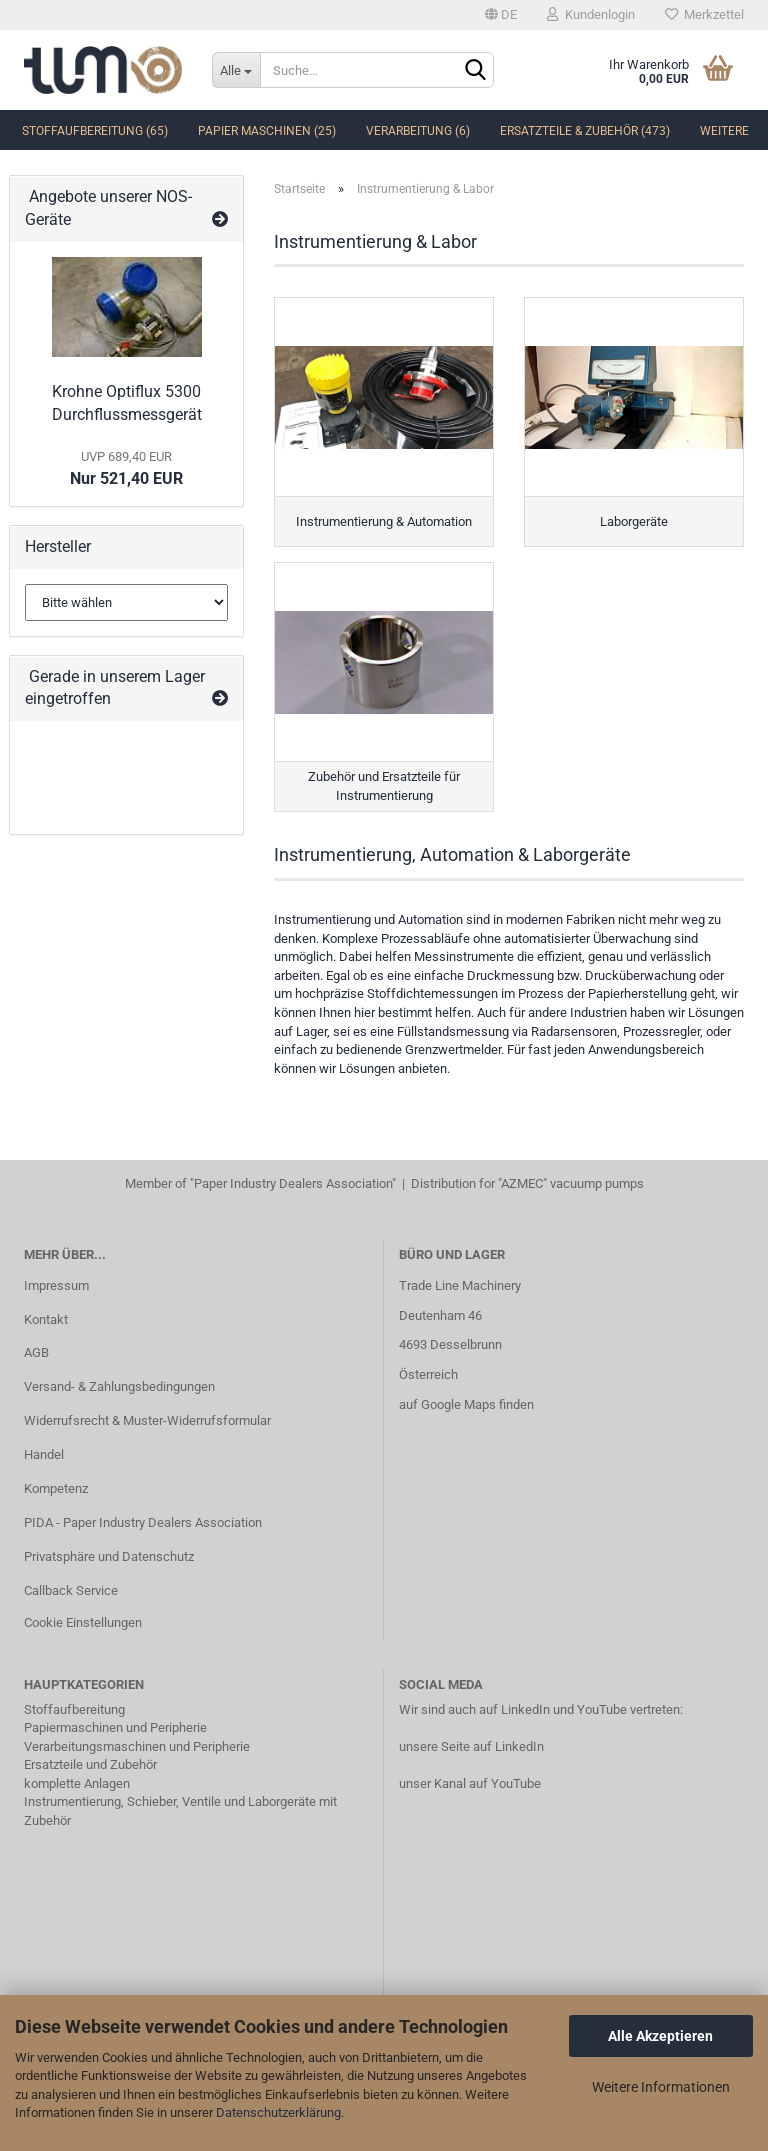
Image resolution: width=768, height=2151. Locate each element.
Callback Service (71, 1590)
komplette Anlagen (77, 1783)
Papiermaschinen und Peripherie (115, 1727)
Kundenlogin (591, 14)
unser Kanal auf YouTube (470, 1783)
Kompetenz (56, 1488)
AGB (36, 1352)
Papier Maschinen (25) (267, 131)
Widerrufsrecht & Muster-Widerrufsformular (147, 1420)
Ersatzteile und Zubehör (90, 1764)
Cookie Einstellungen (83, 1622)
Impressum (56, 1285)
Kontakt (46, 1319)
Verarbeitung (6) (418, 131)
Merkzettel (704, 14)
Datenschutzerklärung (278, 2112)
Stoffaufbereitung (74, 1709)
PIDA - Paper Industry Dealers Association (143, 1522)
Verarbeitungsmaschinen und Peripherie (137, 1746)
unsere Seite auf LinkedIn (471, 1746)
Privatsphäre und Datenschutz (109, 1556)
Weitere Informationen (661, 2087)
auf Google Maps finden (466, 1404)
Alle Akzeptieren (660, 2036)
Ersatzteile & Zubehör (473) (585, 131)
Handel (44, 1454)
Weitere (724, 131)
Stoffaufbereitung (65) (95, 131)
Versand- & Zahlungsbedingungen (119, 1386)
